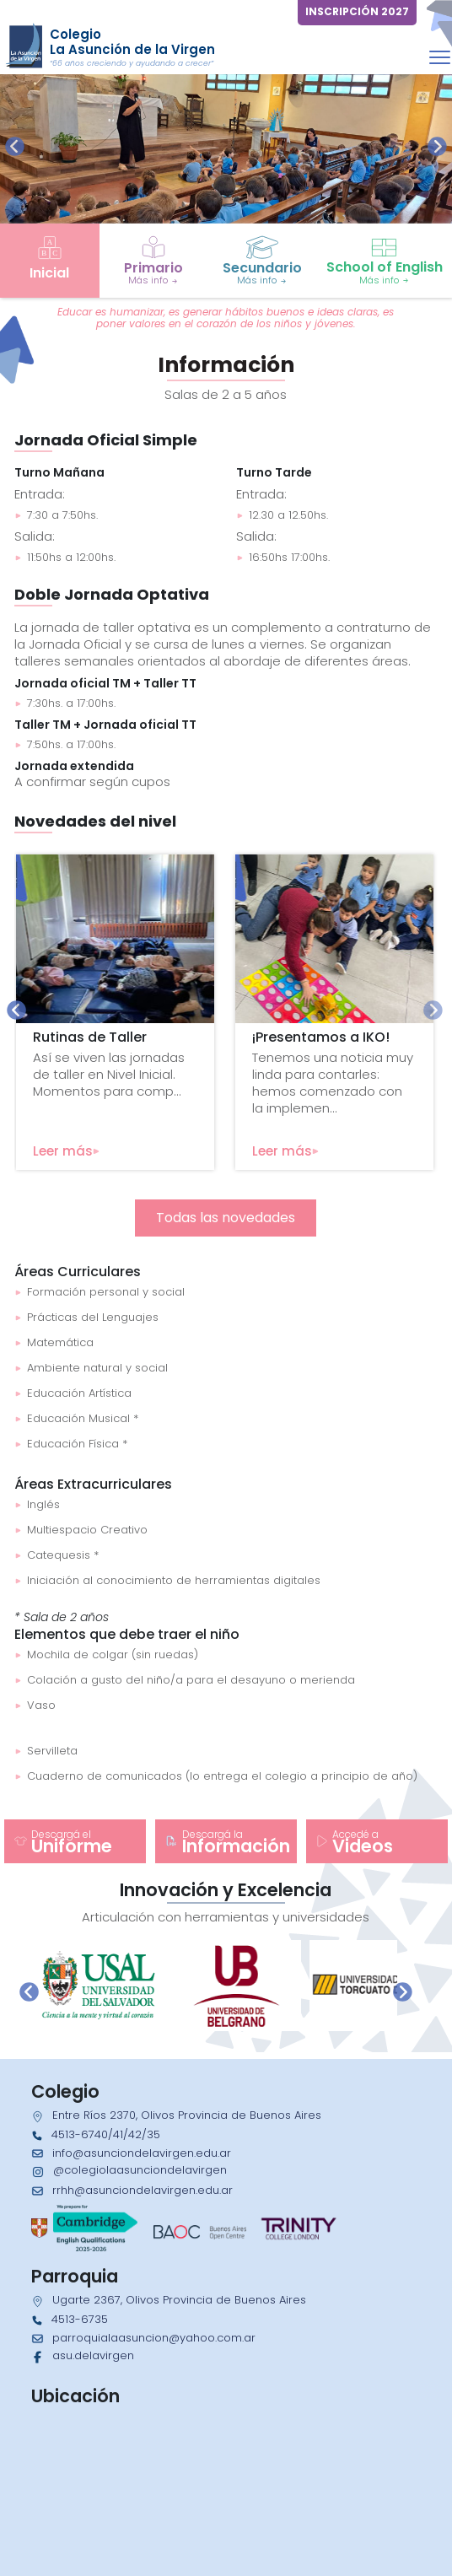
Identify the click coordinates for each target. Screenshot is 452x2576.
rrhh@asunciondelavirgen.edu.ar (142, 2190)
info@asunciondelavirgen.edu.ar (141, 2153)
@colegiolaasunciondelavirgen (140, 2170)
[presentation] (14, 146)
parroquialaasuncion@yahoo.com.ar (154, 2338)
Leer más (66, 1151)
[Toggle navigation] (440, 57)
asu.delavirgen (93, 2355)
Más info (153, 280)
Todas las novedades (225, 1217)
